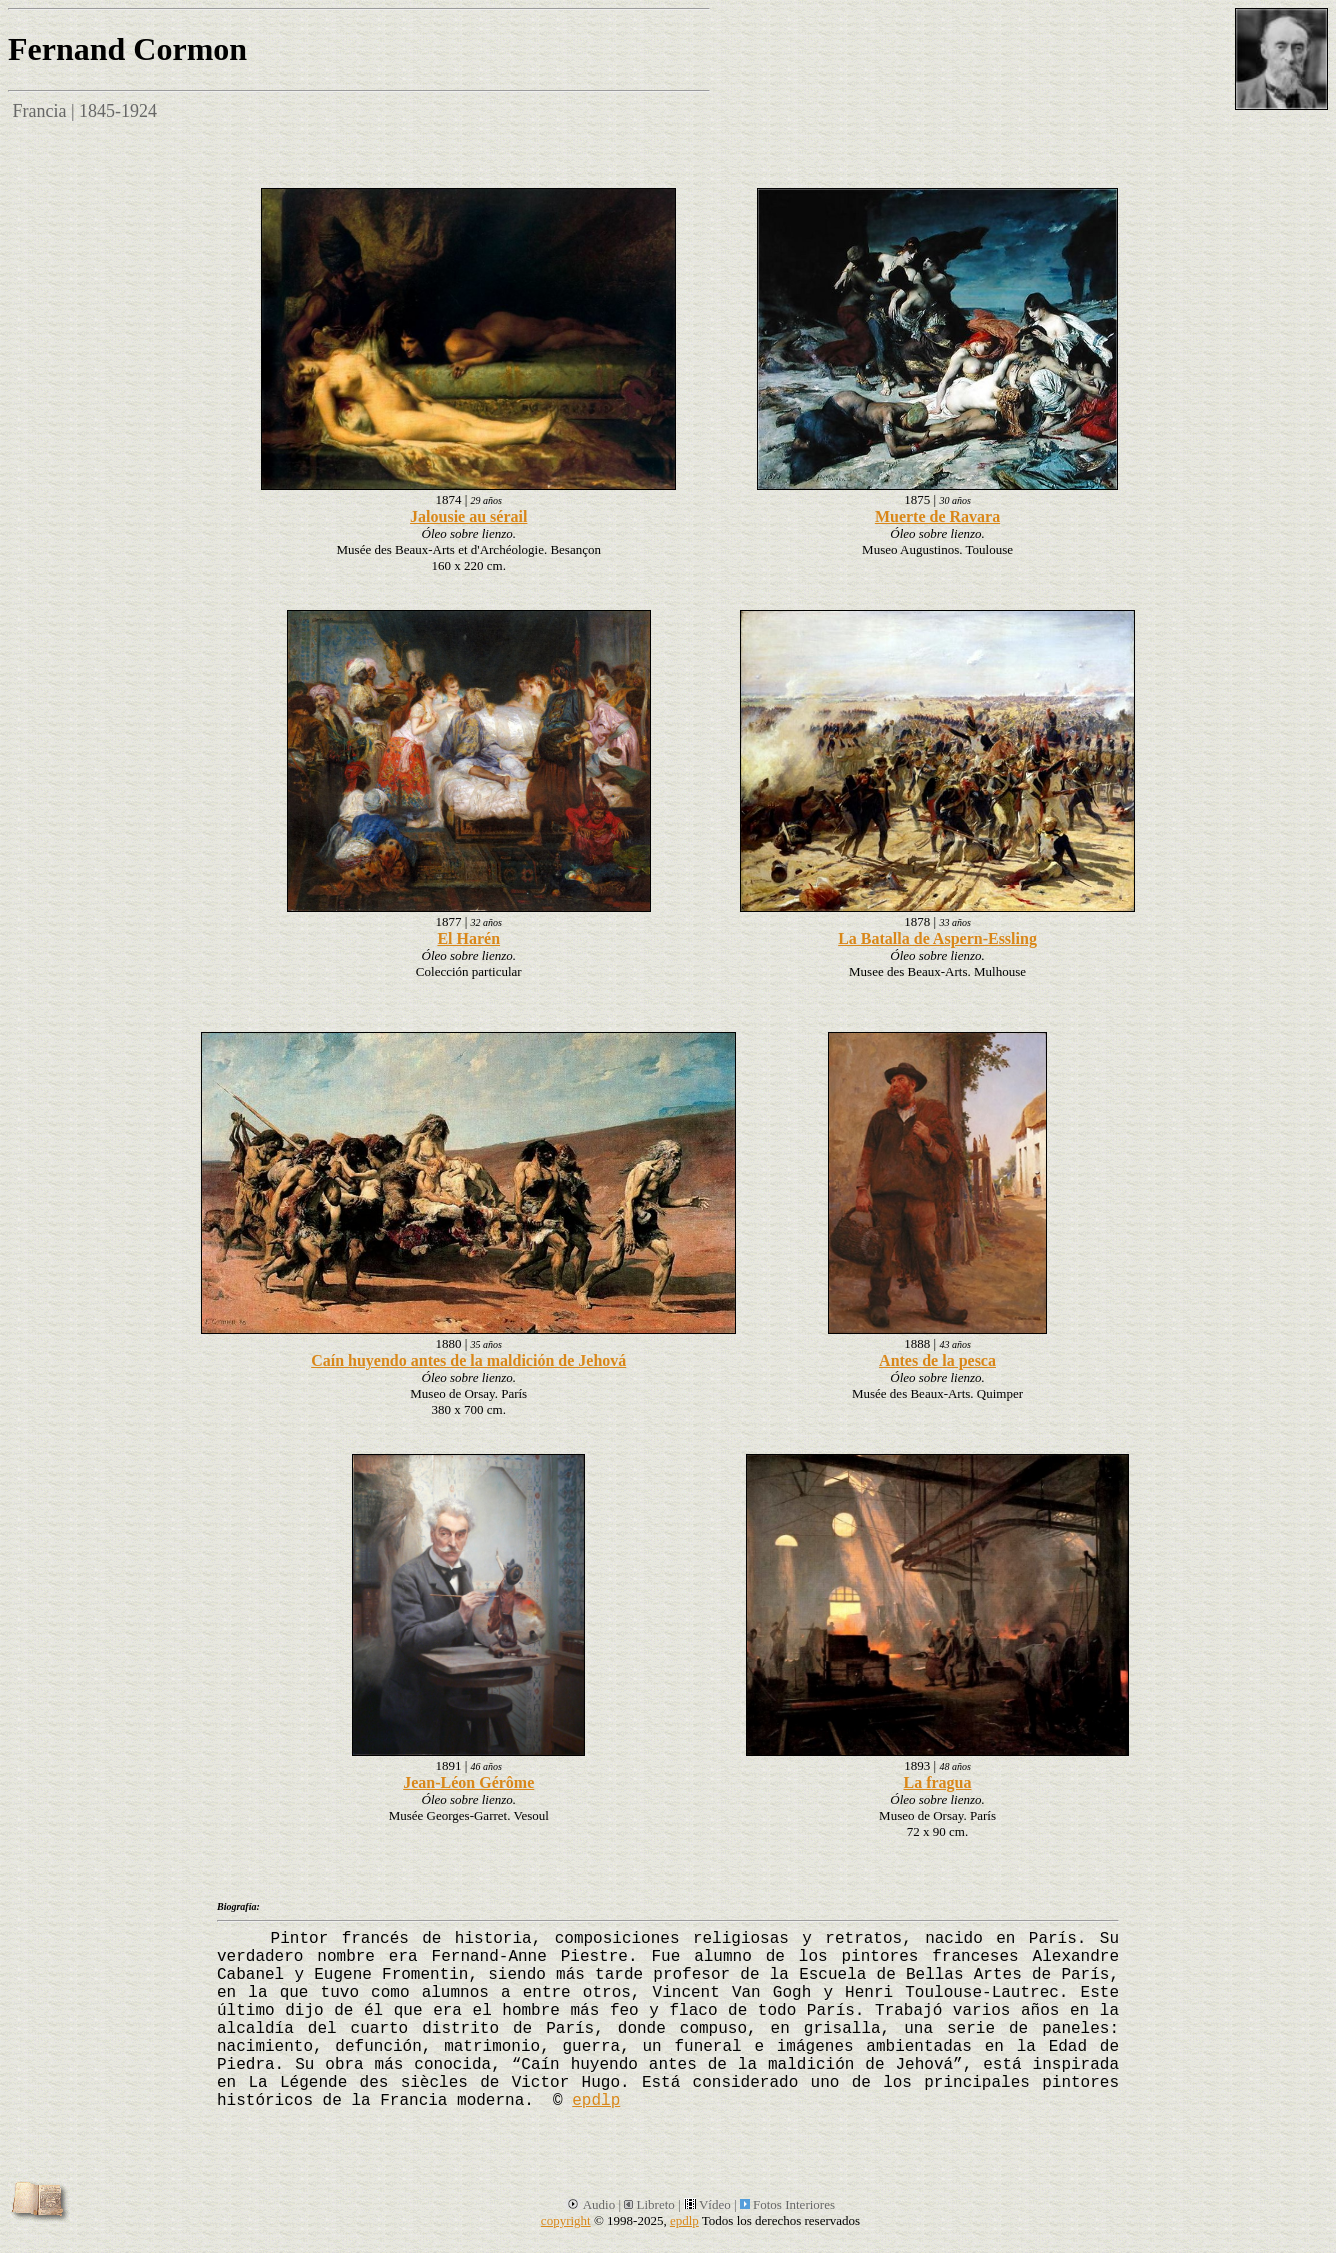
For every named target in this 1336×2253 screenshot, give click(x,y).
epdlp (596, 2101)
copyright (566, 2220)
